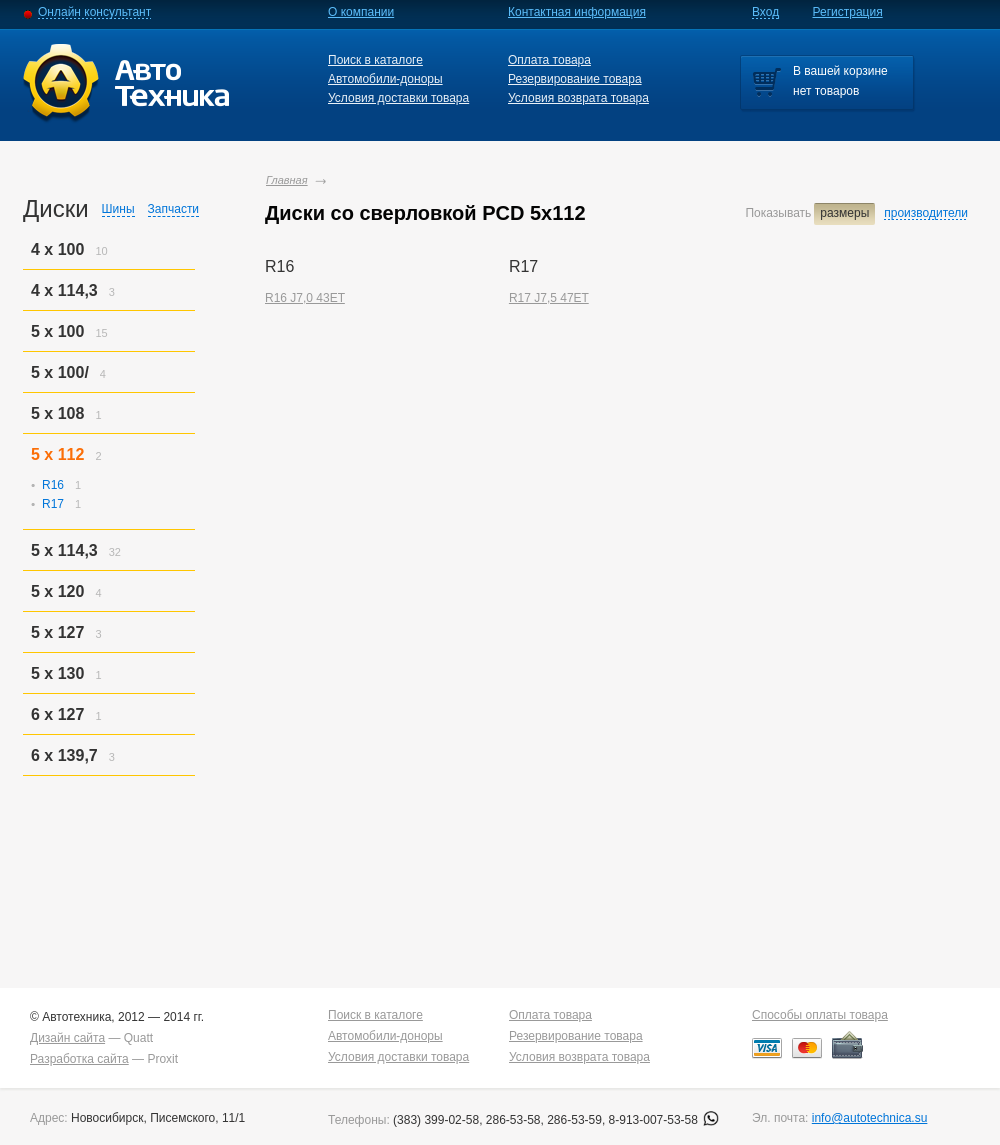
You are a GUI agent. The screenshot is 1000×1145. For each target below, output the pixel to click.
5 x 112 (57, 454)
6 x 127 (57, 714)
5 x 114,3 (64, 550)
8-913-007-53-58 (664, 1120)
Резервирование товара (575, 79)
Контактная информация (577, 12)
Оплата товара (549, 60)
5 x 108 (57, 413)
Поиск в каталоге (375, 60)
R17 (53, 504)
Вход (765, 12)
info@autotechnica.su (870, 1118)
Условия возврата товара (578, 98)
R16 (53, 485)
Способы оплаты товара (820, 1015)
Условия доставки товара (398, 98)
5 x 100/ (60, 372)
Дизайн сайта (67, 1038)
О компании (361, 12)
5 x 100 (57, 331)
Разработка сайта (79, 1059)
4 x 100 (57, 249)
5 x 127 (57, 632)
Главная (287, 180)
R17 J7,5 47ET (549, 298)
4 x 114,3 (64, 290)
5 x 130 (57, 673)
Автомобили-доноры (385, 79)
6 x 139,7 (64, 755)
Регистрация (848, 12)
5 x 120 (57, 591)
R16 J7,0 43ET (305, 298)
